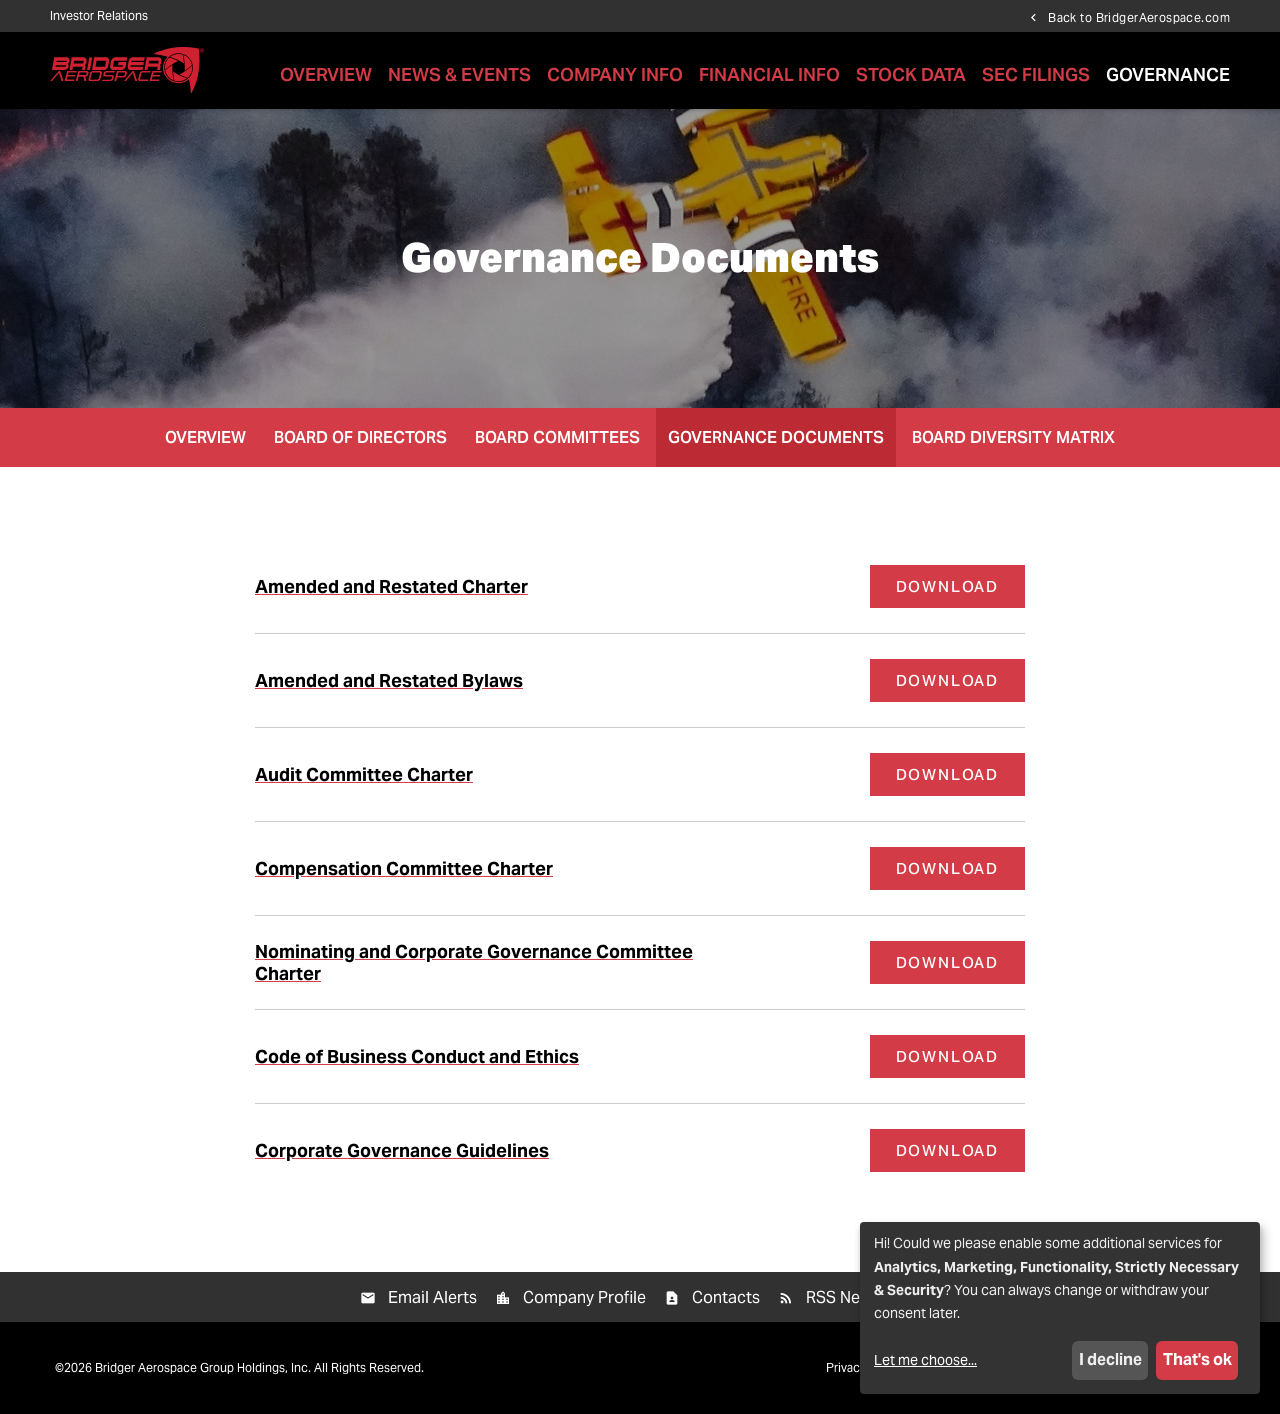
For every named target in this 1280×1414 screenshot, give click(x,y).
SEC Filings (1036, 74)
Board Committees (557, 437)
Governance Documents (776, 437)
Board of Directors (360, 437)
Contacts (726, 1297)
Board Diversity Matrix (1013, 437)
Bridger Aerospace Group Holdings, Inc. (203, 1367)
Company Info (615, 74)
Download (960, 586)
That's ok (1197, 1359)
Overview (326, 74)
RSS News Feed (863, 1297)
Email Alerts (432, 1297)
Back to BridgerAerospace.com (1139, 17)
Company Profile (584, 1297)
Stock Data (911, 74)
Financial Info (769, 74)
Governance (1168, 74)
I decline (1110, 1359)
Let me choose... (925, 1360)
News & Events (459, 74)
